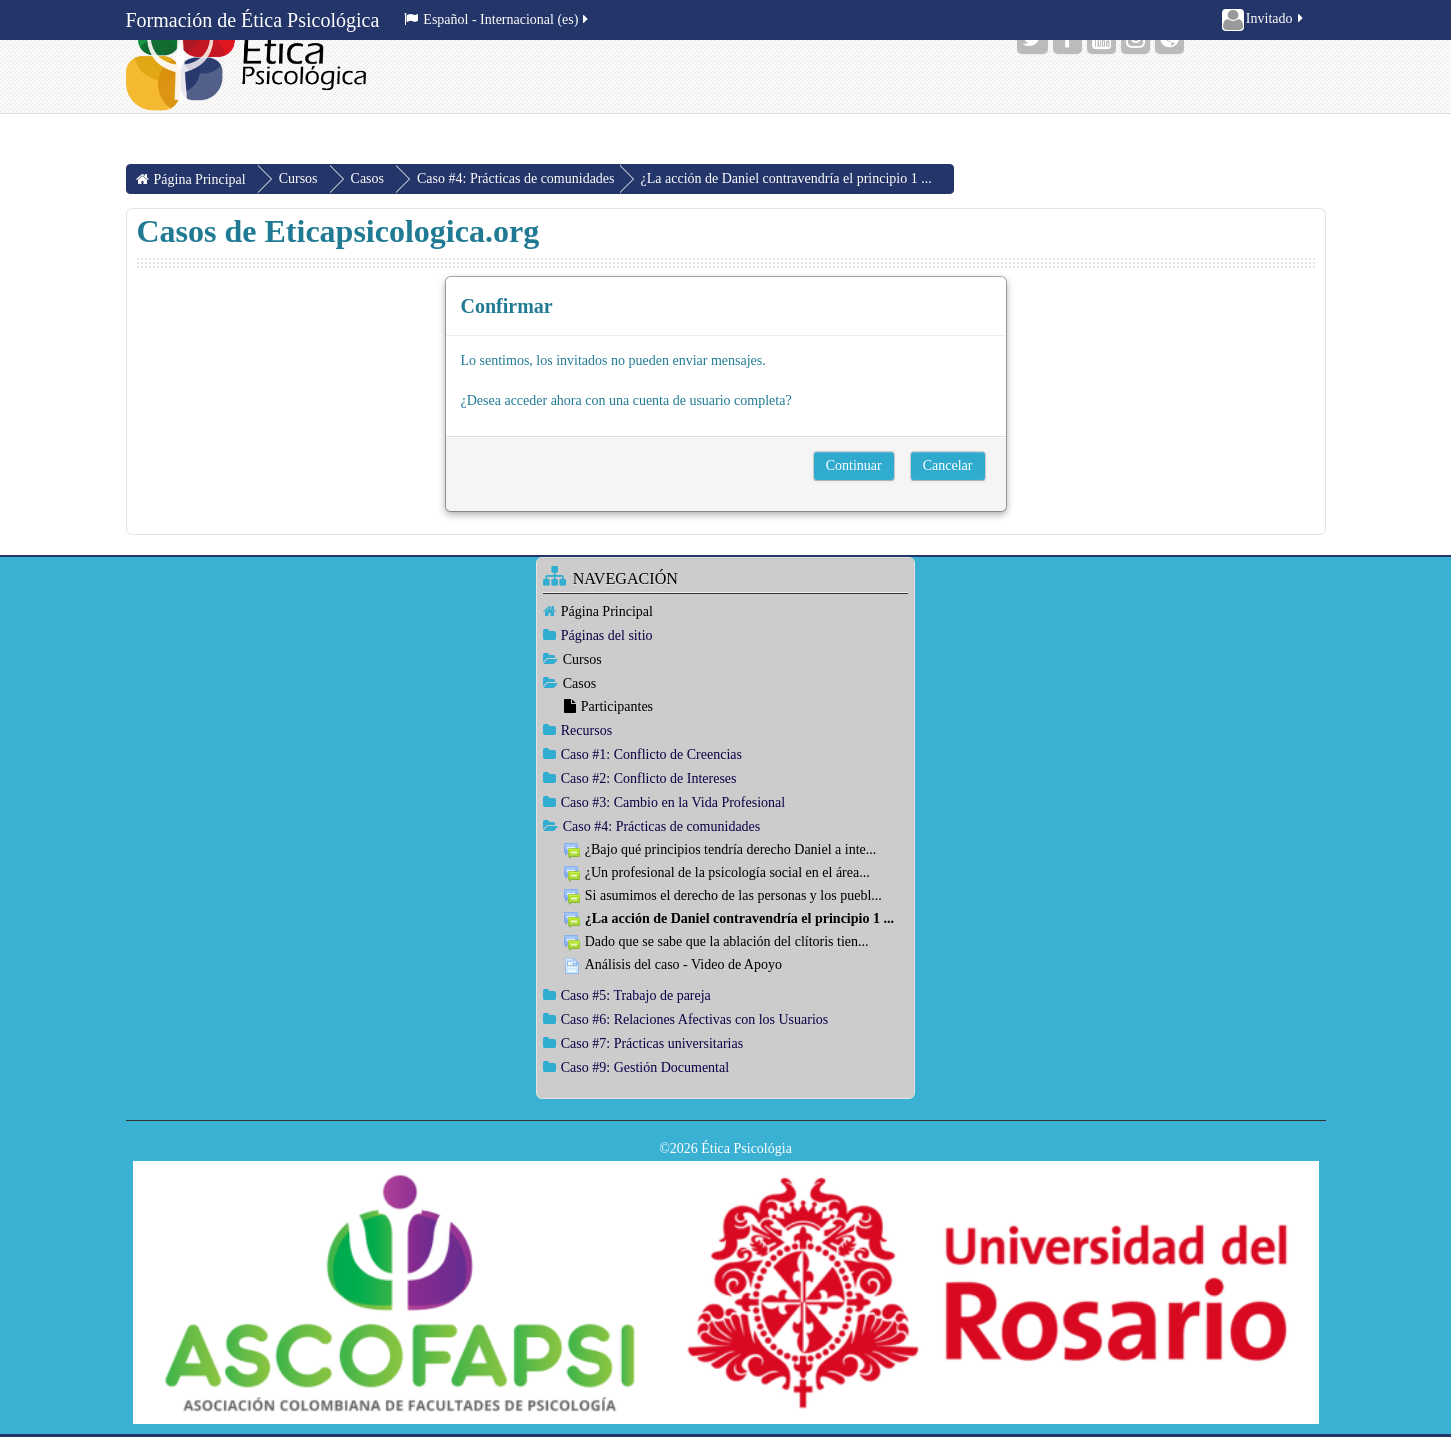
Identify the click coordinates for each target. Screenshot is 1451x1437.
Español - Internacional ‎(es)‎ (497, 19)
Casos (579, 683)
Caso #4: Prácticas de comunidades (516, 178)
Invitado (1264, 20)
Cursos (582, 659)
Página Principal (607, 611)
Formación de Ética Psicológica (253, 20)
